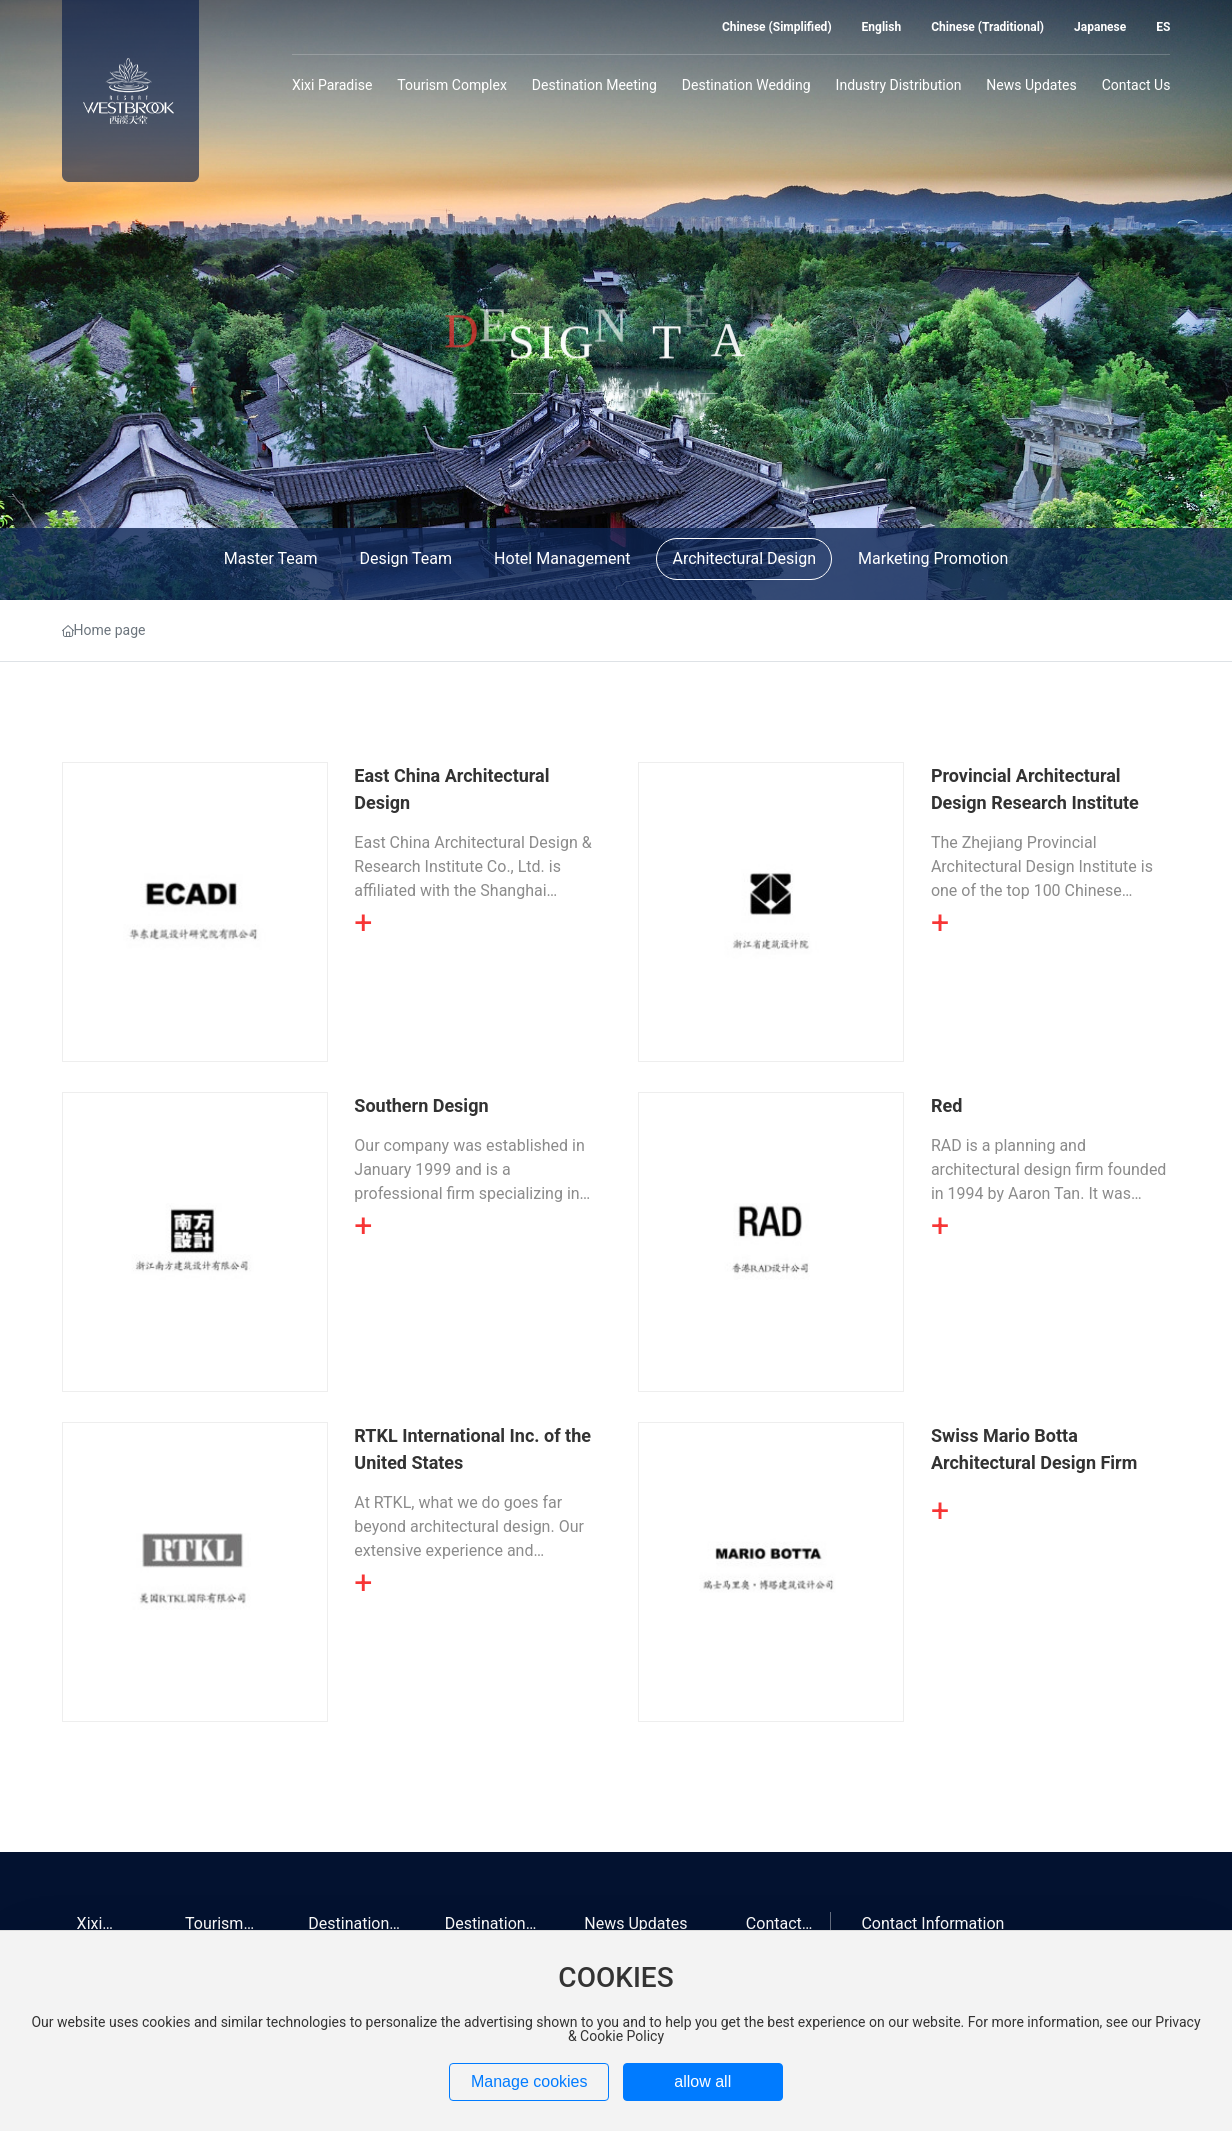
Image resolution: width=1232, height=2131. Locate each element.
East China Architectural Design (451, 789)
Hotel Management (562, 558)
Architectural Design (744, 558)
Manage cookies (529, 2081)
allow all (702, 2081)
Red (946, 1105)
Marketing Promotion (933, 558)
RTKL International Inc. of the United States (472, 1449)
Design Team (405, 558)
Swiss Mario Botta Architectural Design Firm (1034, 1449)
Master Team (271, 558)
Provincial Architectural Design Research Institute (1035, 789)
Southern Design (421, 1105)
